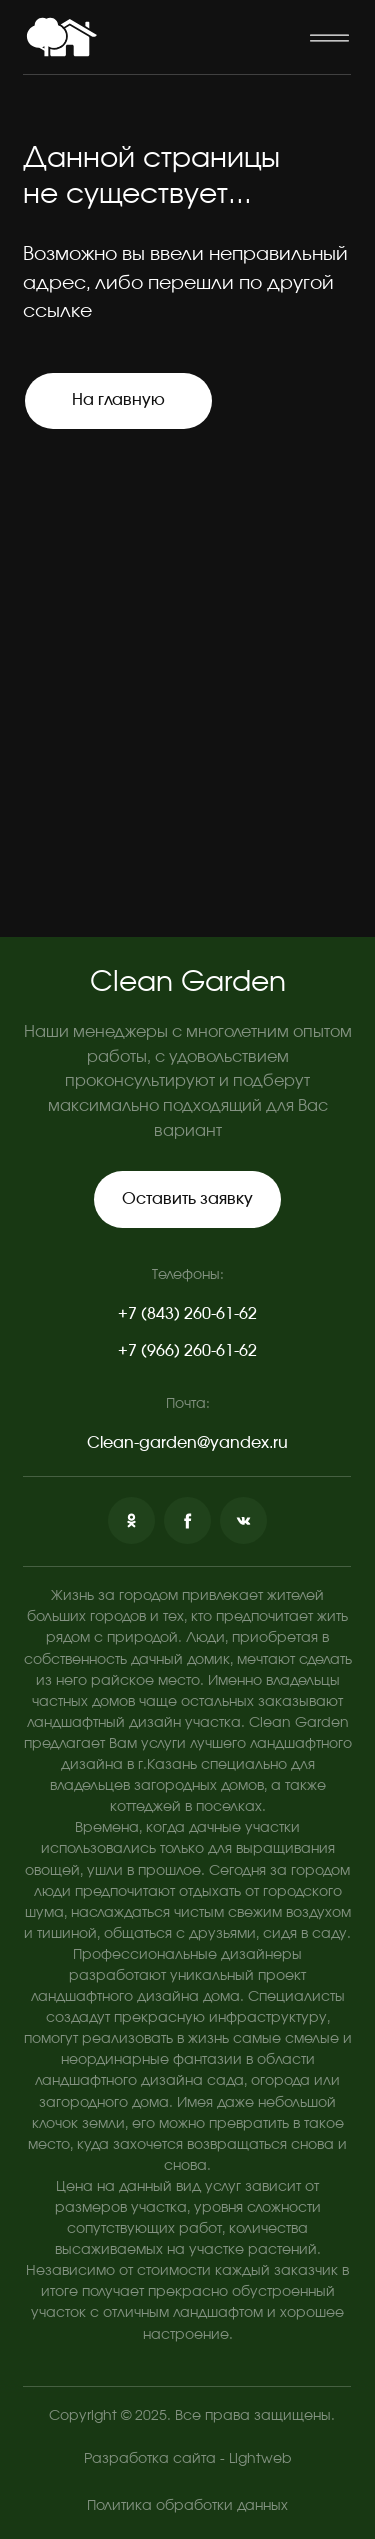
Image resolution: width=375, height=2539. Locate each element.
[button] (328, 37)
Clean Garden (188, 983)
